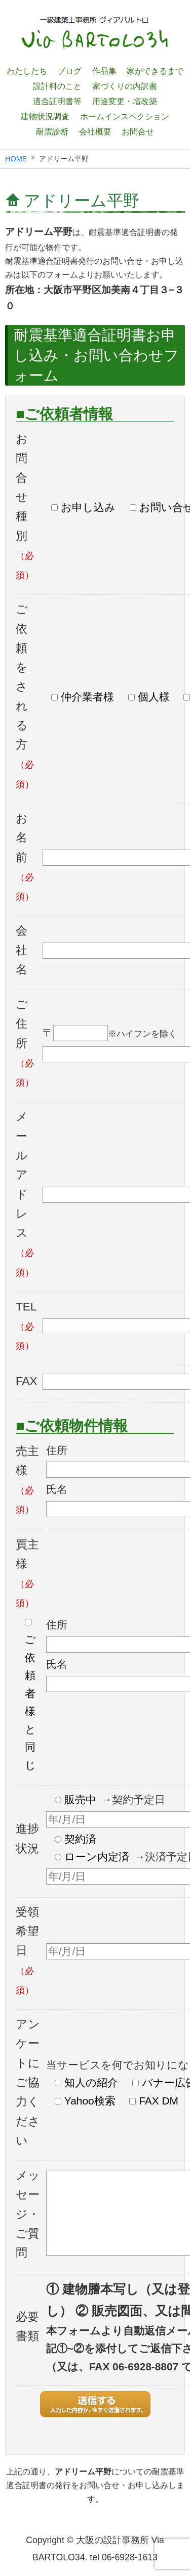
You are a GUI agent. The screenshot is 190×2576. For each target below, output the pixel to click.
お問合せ (138, 131)
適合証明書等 (57, 101)
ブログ (69, 70)
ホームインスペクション (124, 116)
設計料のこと (57, 85)
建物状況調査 (45, 116)
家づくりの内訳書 (124, 85)
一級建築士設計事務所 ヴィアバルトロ (95, 33)
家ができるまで (155, 70)
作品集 (104, 70)
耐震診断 (52, 131)
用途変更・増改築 (124, 101)
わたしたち (27, 70)
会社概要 (95, 131)
